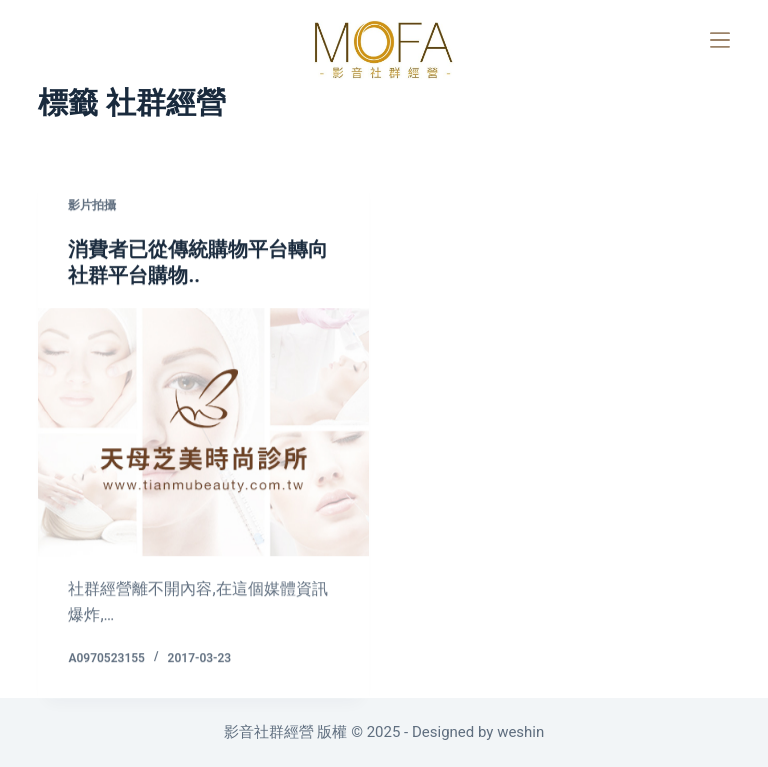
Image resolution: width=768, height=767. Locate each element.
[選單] (720, 40)
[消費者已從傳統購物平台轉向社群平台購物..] (203, 433)
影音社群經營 (271, 732)
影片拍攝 (92, 206)
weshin (520, 732)
